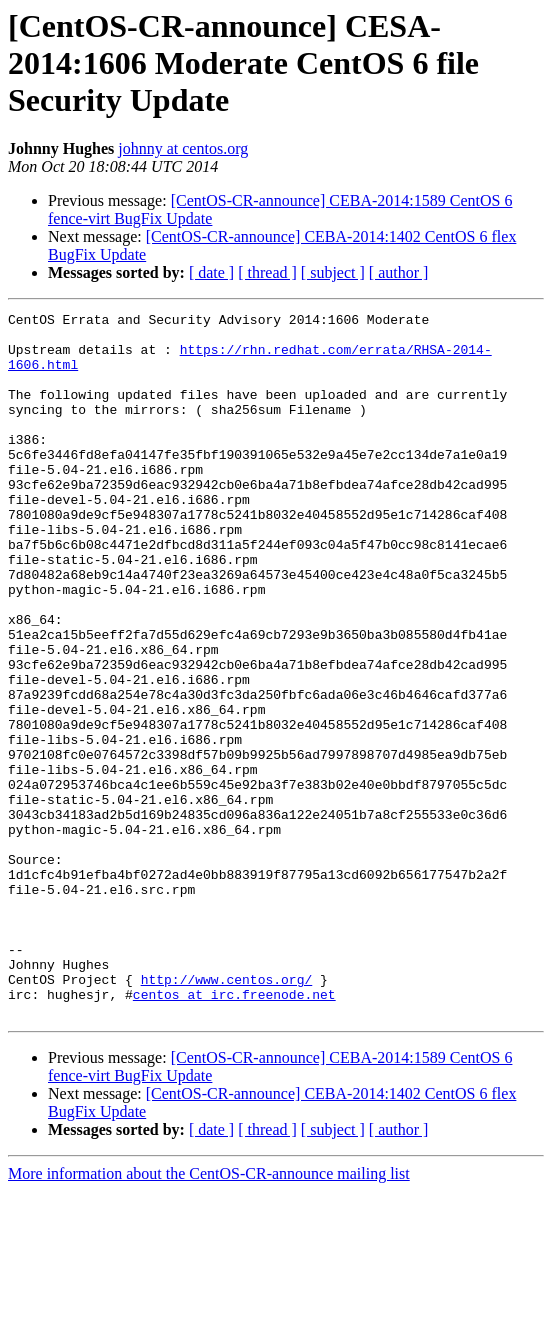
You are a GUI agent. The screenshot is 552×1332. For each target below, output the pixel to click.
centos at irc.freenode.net (234, 1132)
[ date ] (211, 272)
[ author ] (399, 272)
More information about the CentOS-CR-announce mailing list (209, 1314)
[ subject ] (333, 272)
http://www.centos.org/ (227, 1114)
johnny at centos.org (183, 148)
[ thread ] (267, 272)
